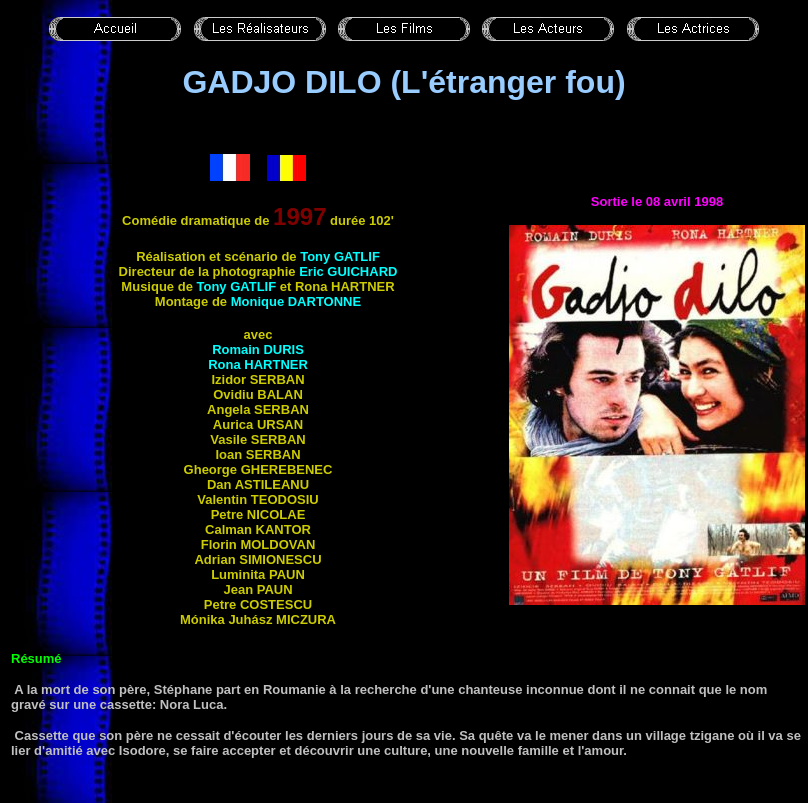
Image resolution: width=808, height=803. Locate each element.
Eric (348, 271)
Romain (258, 349)
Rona (258, 364)
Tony (340, 256)
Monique (296, 301)
